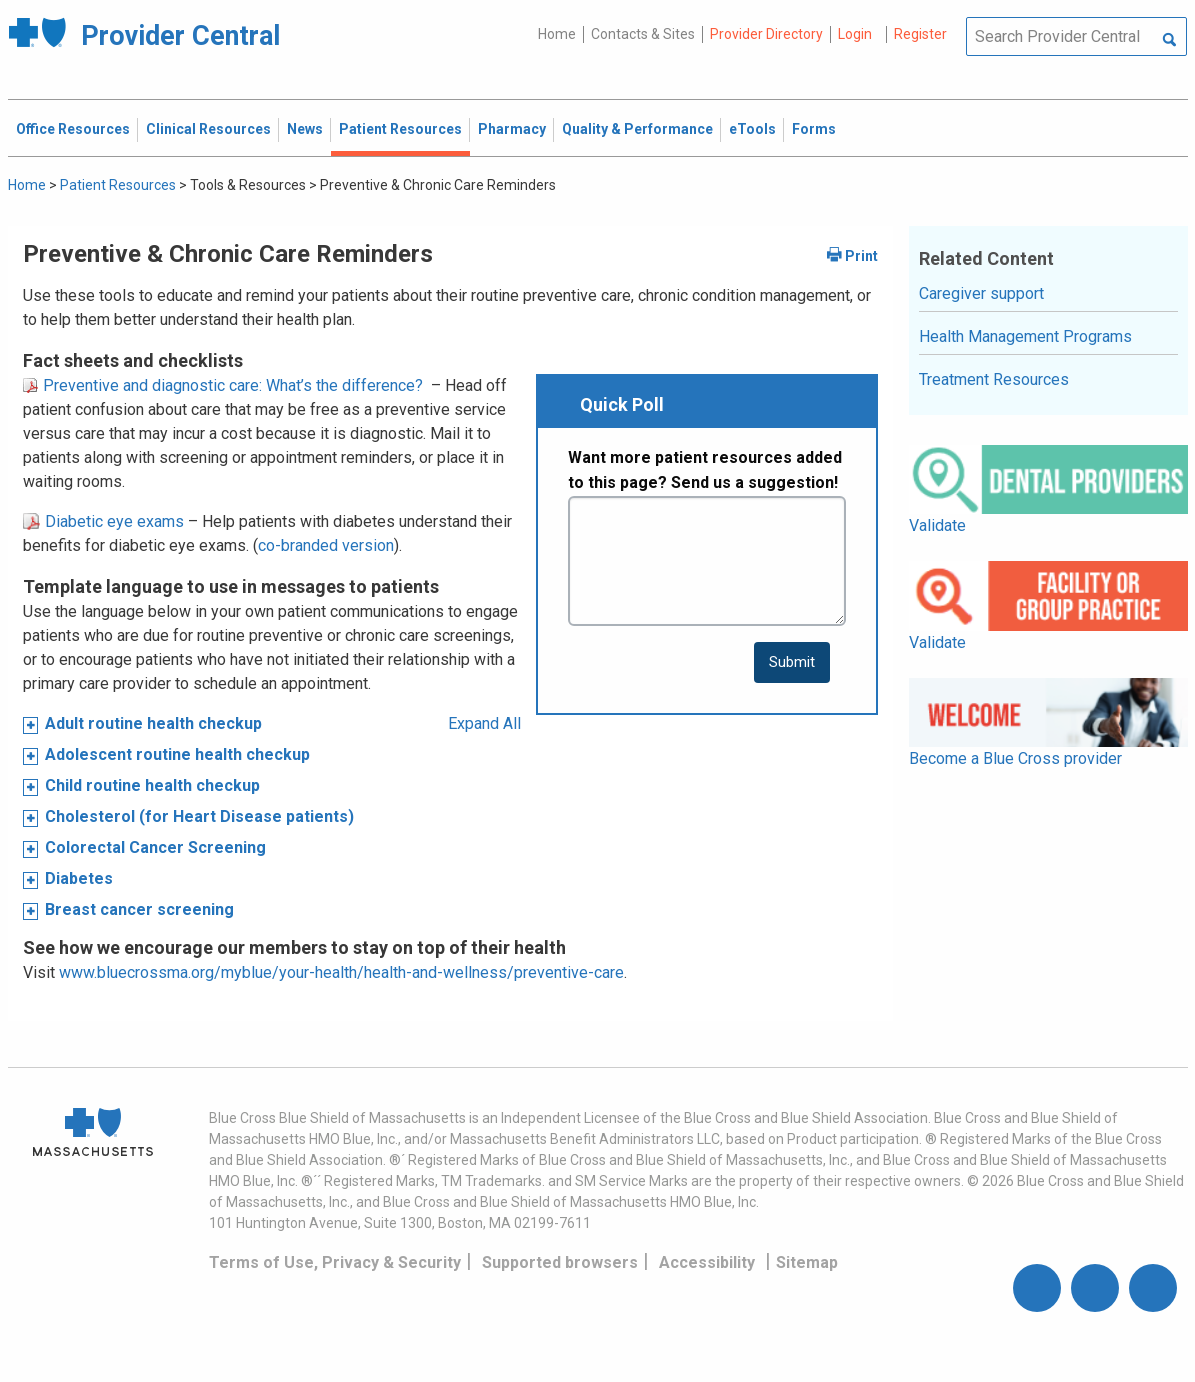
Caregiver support (981, 293)
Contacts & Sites (643, 34)
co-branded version (326, 545)
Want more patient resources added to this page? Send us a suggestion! (705, 470)
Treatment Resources (994, 379)
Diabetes (79, 878)
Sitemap (807, 1262)
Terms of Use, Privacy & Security (335, 1262)
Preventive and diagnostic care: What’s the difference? (223, 385)
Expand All (484, 723)
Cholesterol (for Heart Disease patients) (199, 816)
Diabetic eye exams (103, 521)
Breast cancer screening (139, 909)
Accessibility (707, 1262)
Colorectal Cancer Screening (155, 847)
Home (557, 34)
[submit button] (792, 662)
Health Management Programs (1025, 336)
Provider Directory (766, 34)
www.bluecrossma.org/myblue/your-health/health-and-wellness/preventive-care (341, 972)
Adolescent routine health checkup (177, 754)
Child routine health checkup (152, 785)
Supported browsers (560, 1262)
